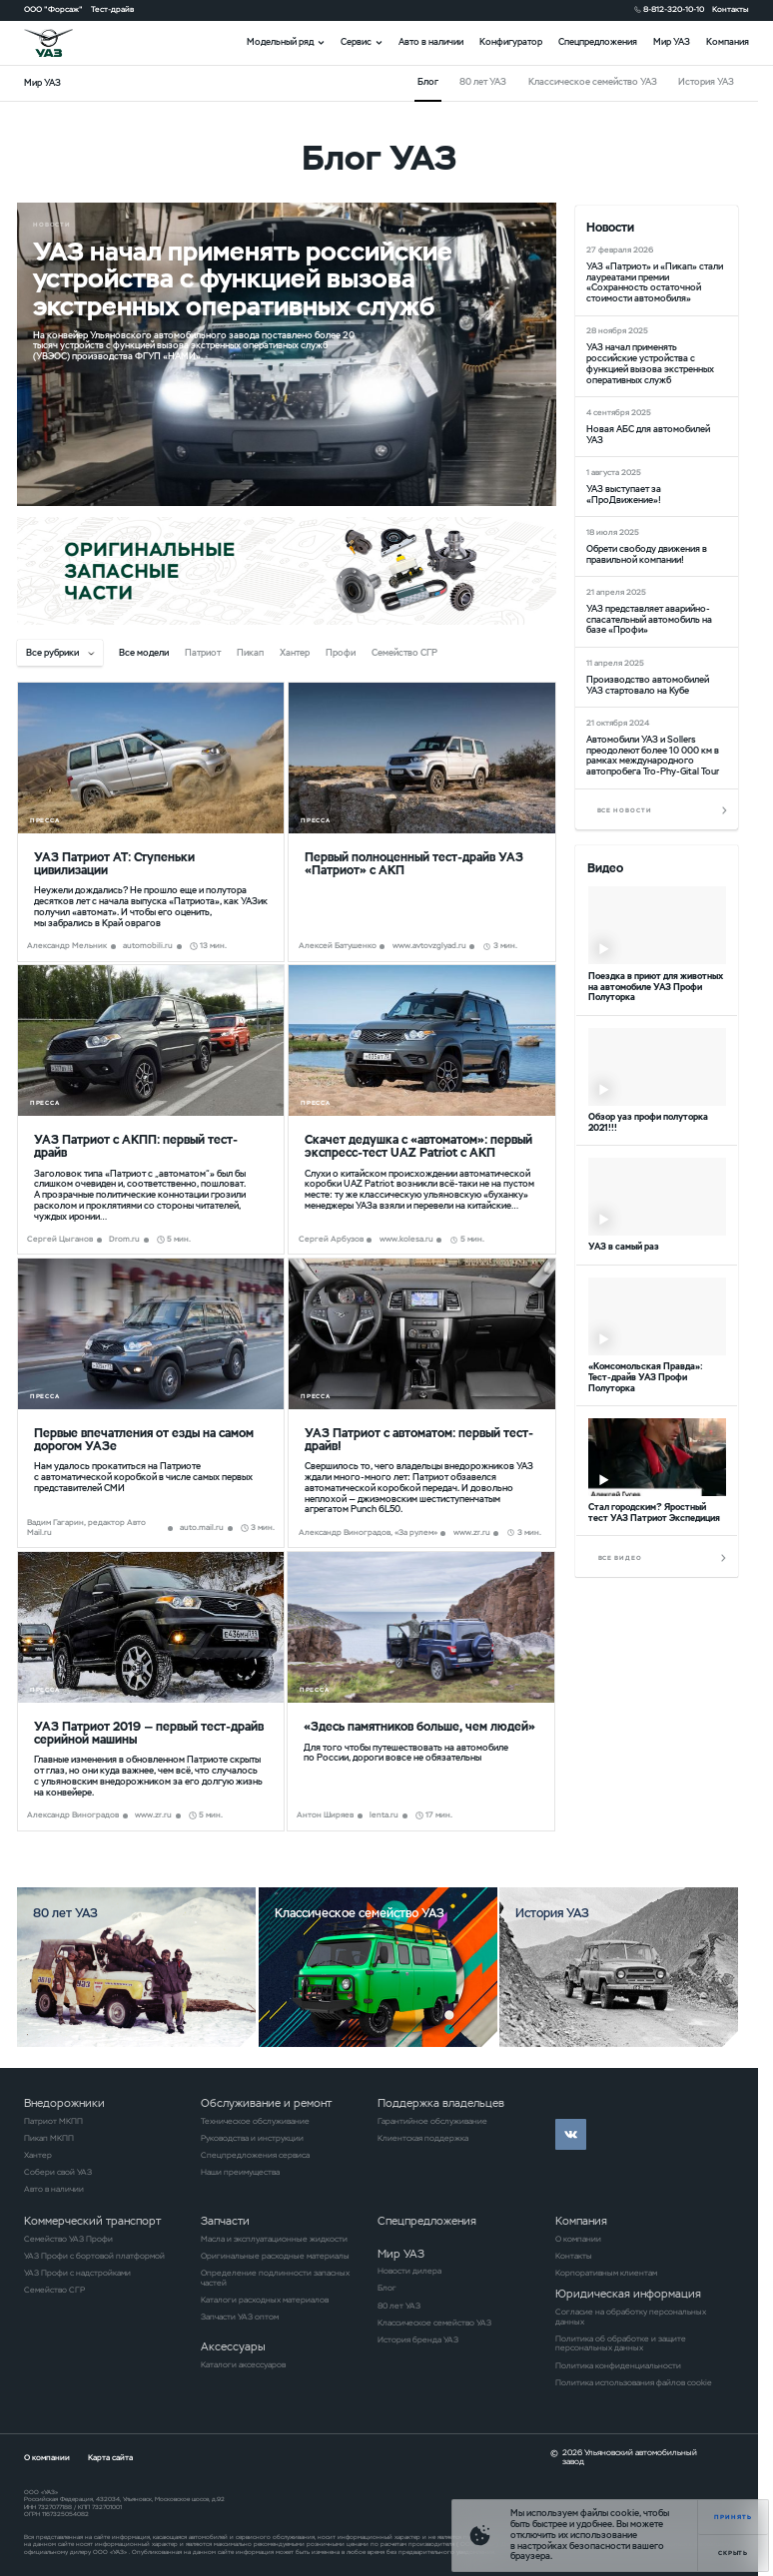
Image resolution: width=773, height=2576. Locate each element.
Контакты (730, 9)
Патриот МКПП (53, 2121)
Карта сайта (110, 2457)
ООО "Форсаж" (53, 9)
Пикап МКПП (49, 2138)
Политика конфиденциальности (618, 2365)
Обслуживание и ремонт (266, 2103)
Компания (727, 42)
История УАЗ (706, 82)
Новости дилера (409, 2271)
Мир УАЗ (671, 42)
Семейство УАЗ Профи (68, 2239)
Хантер (38, 2155)
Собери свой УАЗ (58, 2172)
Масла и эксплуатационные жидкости (274, 2239)
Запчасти (225, 2221)
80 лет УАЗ (482, 82)
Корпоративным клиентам (606, 2273)
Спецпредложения (597, 42)
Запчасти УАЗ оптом (240, 2317)
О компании (578, 2239)
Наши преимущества (240, 2172)
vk (570, 2134)
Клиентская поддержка (423, 2138)
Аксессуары (233, 2346)
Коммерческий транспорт (92, 2221)
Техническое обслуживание (255, 2121)
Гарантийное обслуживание (432, 2121)
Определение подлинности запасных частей (275, 2278)
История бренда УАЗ (418, 2339)
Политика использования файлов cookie (633, 2382)
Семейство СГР (54, 2290)
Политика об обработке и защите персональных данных (620, 2343)
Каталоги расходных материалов (265, 2300)
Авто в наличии (430, 42)
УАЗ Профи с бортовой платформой (94, 2256)
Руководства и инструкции (252, 2138)
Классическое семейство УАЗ (592, 82)
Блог (387, 2288)
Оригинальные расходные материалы (275, 2256)
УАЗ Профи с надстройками (77, 2273)
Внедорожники (64, 2103)
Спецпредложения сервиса (255, 2155)
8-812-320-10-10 (673, 9)
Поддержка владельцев (441, 2103)
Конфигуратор (510, 42)
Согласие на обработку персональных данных (630, 2317)
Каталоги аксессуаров (243, 2364)
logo (61, 43)
